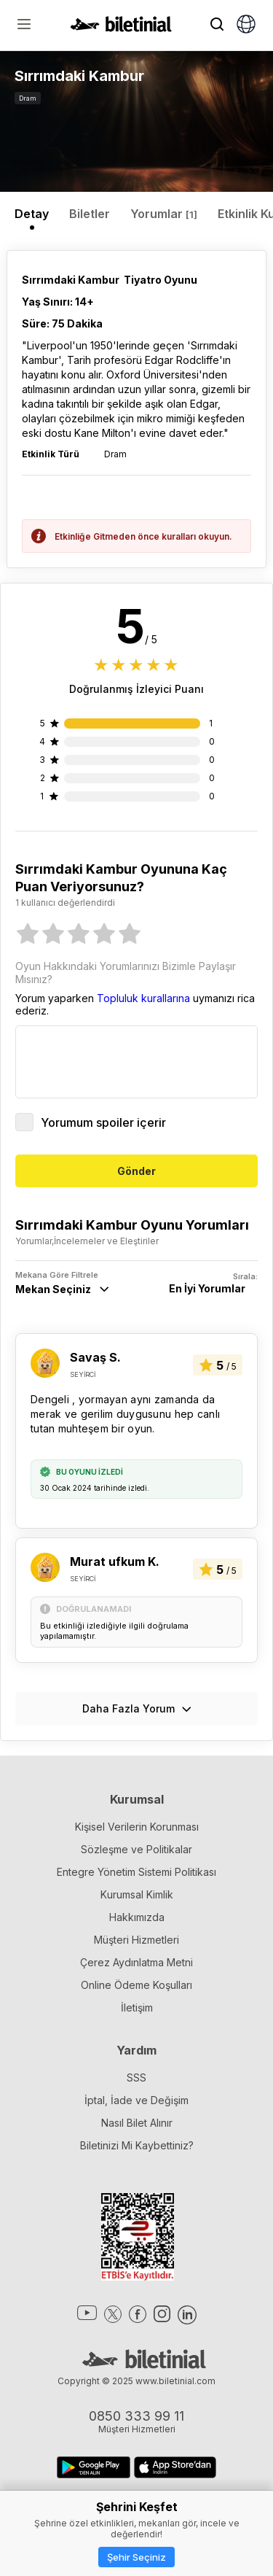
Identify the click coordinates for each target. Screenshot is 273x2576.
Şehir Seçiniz (136, 2557)
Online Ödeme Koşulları (136, 1985)
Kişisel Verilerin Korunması (137, 1826)
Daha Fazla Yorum (136, 1708)
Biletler (89, 213)
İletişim (137, 2007)
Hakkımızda (137, 1917)
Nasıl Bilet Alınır (137, 2123)
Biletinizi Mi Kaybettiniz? (137, 2145)
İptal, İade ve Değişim (136, 2100)
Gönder (136, 1171)
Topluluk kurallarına (143, 998)
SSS (136, 2077)
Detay (32, 213)
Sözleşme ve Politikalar (136, 1849)
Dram (27, 98)
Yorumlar (163, 213)
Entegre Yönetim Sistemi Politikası (136, 1872)
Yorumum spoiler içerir (90, 1122)
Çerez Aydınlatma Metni (136, 1962)
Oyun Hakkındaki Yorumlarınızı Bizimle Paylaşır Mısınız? (125, 972)
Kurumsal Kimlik (136, 1894)
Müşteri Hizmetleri (136, 1939)
